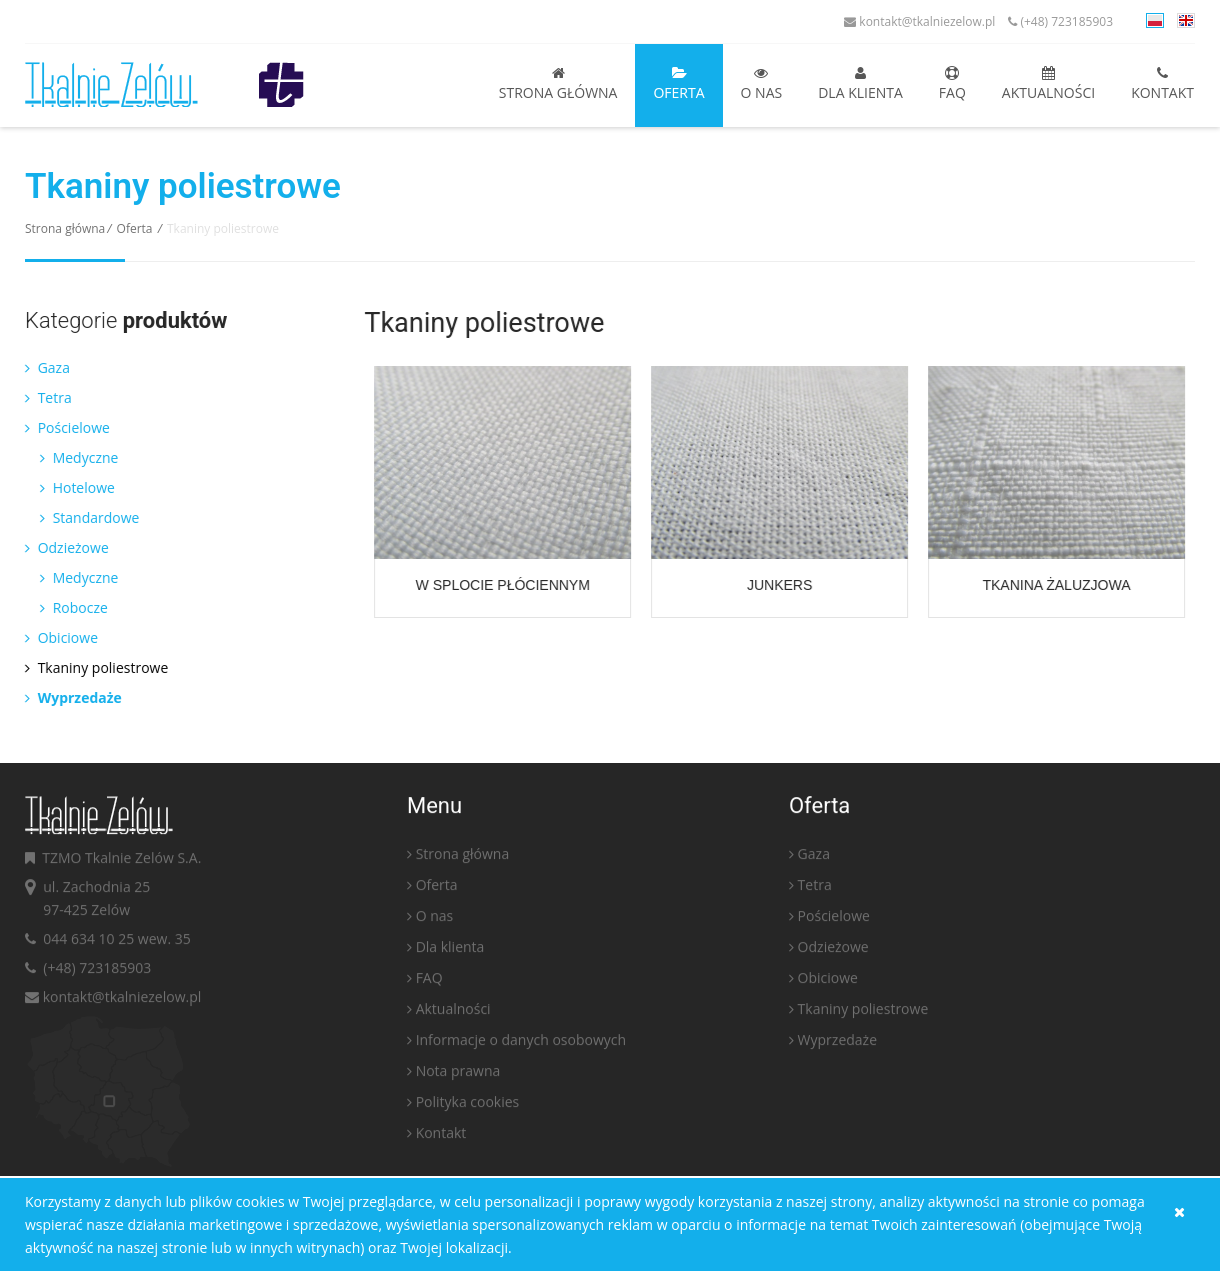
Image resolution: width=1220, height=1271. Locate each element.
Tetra (43, 397)
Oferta (678, 84)
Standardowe (84, 517)
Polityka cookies (468, 1106)
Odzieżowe (62, 547)
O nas (762, 84)
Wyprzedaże (68, 697)
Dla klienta (860, 84)
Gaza (42, 367)
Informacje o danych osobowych (521, 1044)
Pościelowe (62, 427)
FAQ (952, 84)
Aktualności (1048, 84)
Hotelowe (72, 487)
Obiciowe (56, 637)
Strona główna (558, 84)
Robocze (69, 607)
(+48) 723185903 (1060, 21)
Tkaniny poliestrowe (91, 667)
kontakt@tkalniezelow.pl (919, 21)
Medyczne (74, 457)
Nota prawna (458, 1075)
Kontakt (1162, 84)
